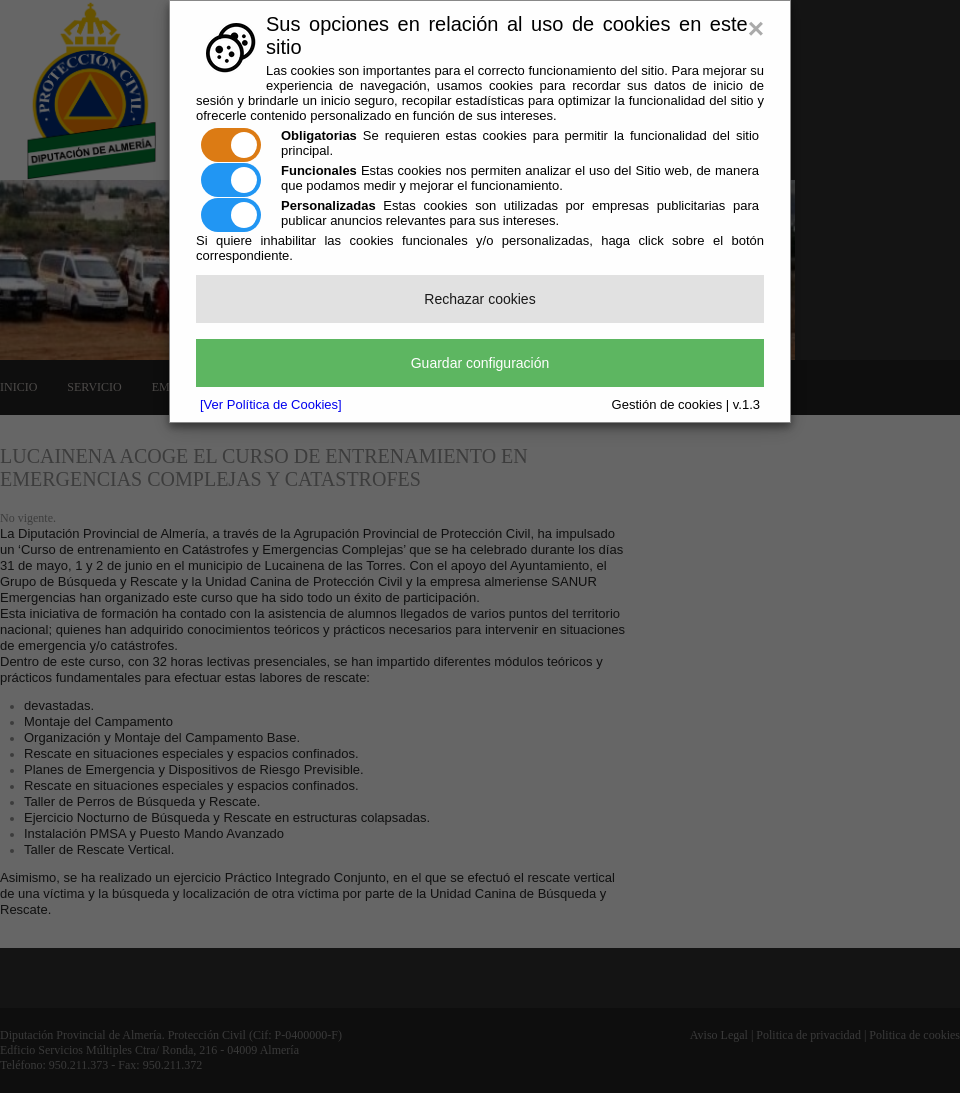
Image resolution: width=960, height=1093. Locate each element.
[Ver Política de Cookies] (271, 404)
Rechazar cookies (479, 299)
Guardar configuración (480, 363)
